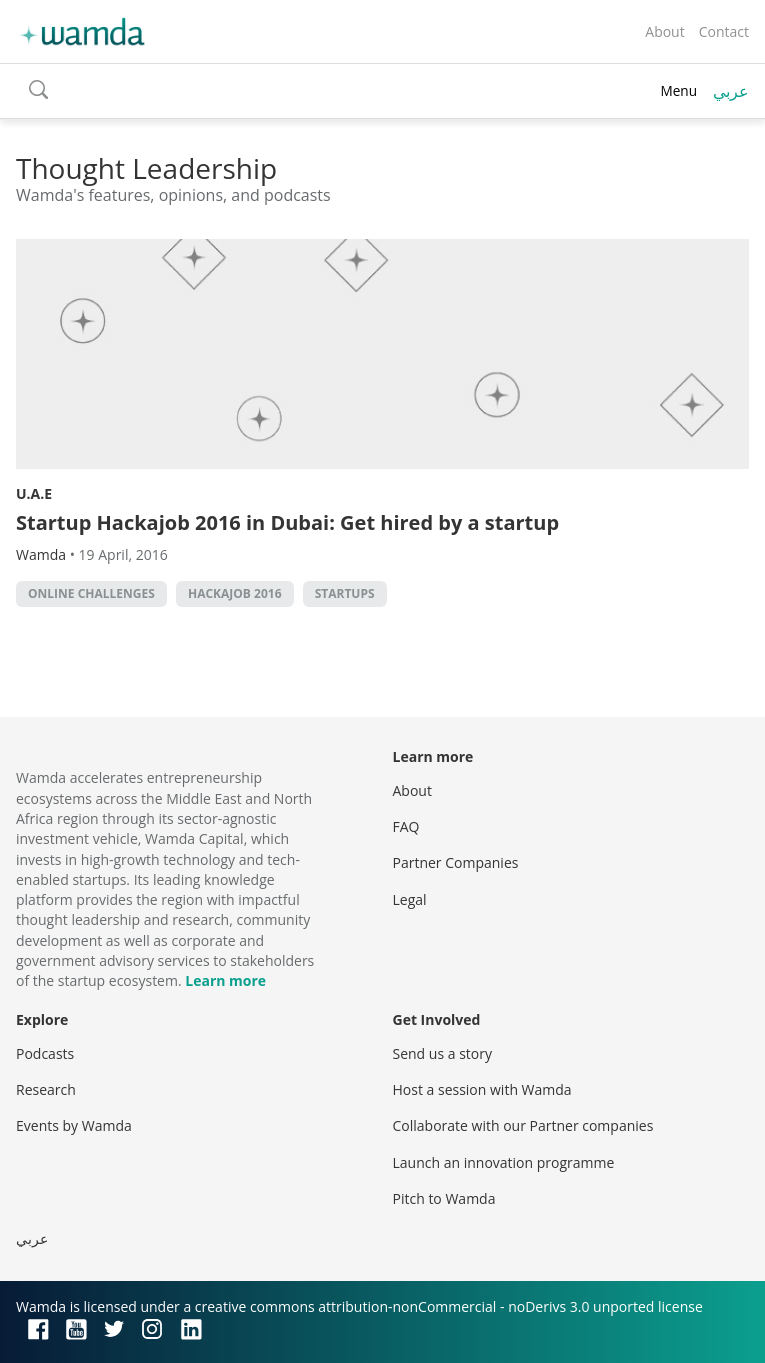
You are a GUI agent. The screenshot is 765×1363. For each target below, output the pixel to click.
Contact (724, 31)
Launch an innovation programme (504, 1162)
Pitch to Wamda (444, 1198)
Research (46, 1089)
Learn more (225, 980)
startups (345, 593)
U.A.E (34, 493)
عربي (731, 91)
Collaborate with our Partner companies (523, 1125)
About (664, 31)
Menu (678, 90)
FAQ (406, 826)
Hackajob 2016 (235, 593)
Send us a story (442, 1053)
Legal (410, 899)
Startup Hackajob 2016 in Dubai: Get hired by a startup (287, 522)
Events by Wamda (74, 1125)
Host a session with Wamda (482, 1089)
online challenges (91, 593)
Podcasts (45, 1053)
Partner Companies (456, 862)
